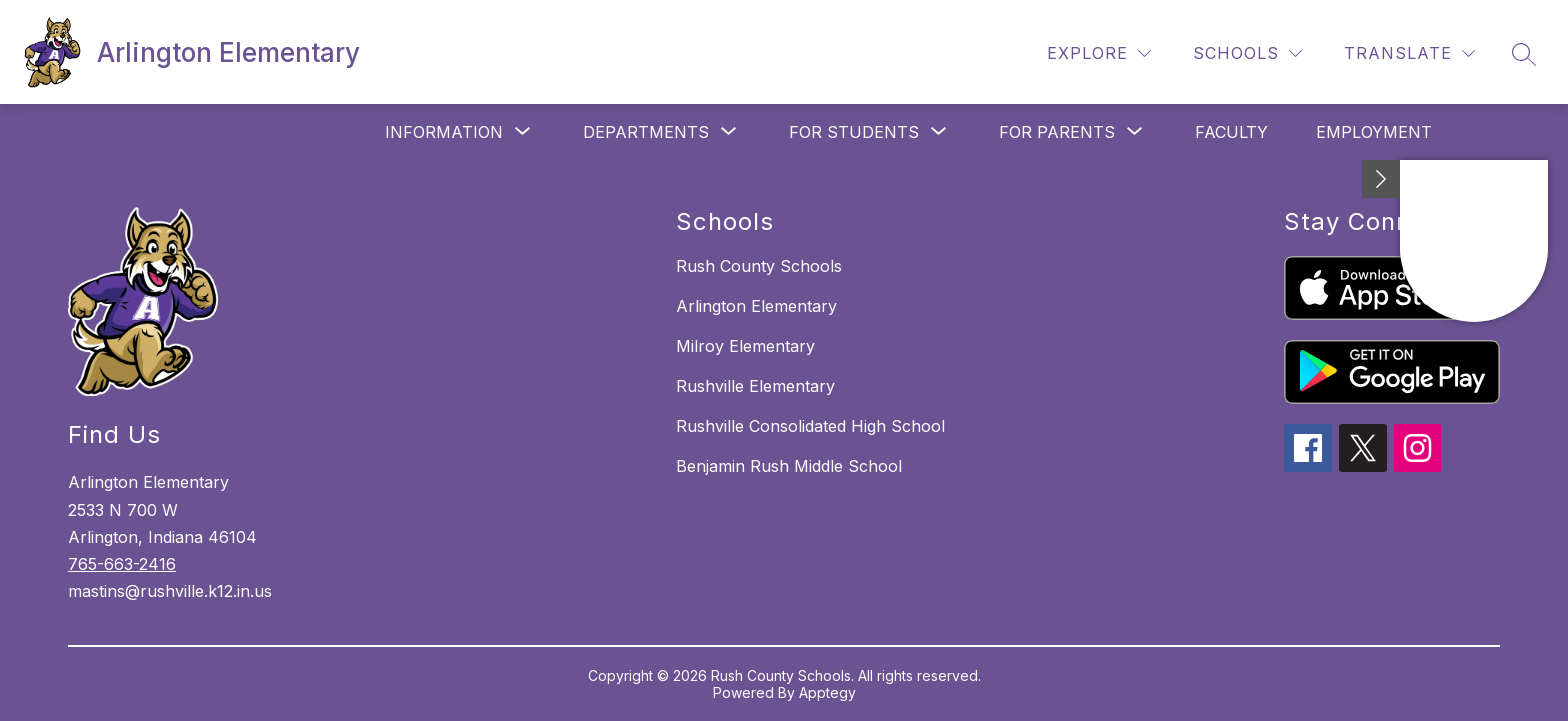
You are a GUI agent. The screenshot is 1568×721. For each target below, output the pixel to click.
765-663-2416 (122, 564)
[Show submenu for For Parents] (1057, 132)
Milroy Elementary (745, 346)
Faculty (1231, 132)
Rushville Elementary (755, 386)
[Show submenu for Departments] (646, 132)
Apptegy (827, 692)
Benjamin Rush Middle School (789, 466)
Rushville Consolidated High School (810, 426)
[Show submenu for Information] (444, 132)
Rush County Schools (759, 266)
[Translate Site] (1409, 53)
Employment (1374, 132)
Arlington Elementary (756, 306)
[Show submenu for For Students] (854, 132)
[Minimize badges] (1381, 179)
